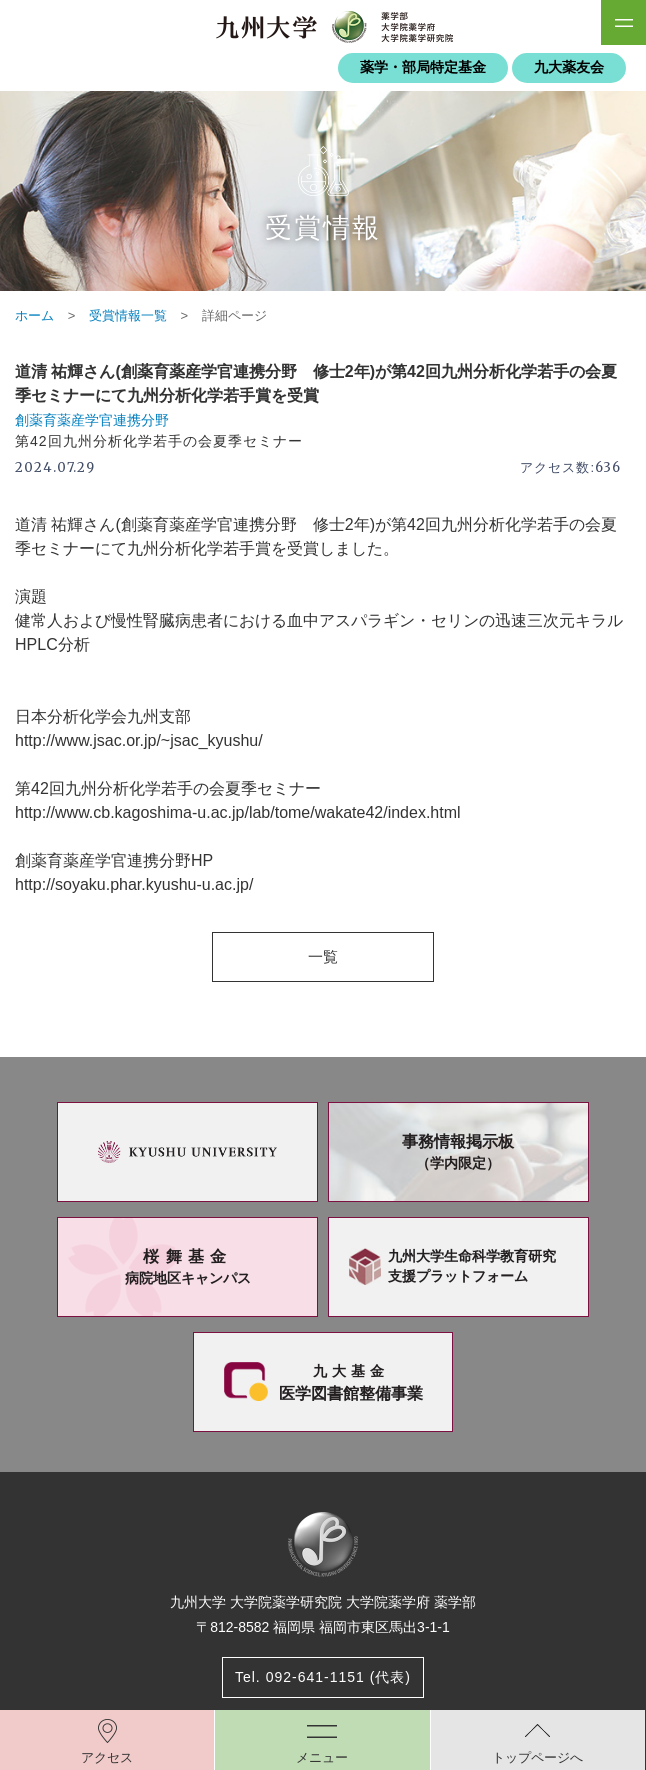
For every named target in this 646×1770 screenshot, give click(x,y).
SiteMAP (623, 22)
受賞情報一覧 (128, 315)
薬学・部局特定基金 (423, 67)
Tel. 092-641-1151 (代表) (323, 1677)
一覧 (323, 956)
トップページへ (537, 1757)
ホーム (34, 315)
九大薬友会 (569, 67)
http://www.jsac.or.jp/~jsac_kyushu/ (139, 740)
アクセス (107, 1757)
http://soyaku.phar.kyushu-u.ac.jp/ (134, 884)
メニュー (322, 1757)
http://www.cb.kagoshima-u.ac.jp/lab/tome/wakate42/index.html (238, 812)
